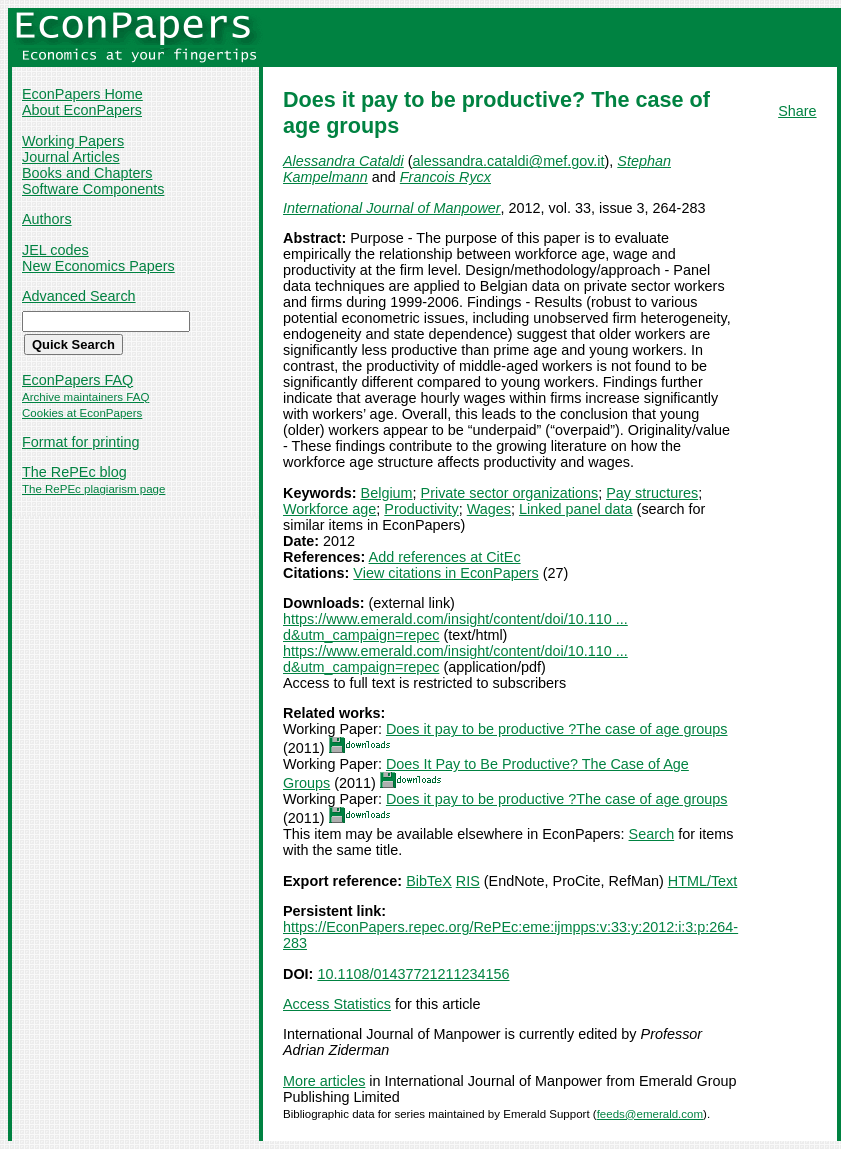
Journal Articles (71, 157)
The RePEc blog (74, 472)
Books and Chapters (87, 173)
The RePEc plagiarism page (93, 489)
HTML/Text (703, 881)
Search (652, 834)
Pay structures (652, 493)
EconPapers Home (82, 94)
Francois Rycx (445, 177)
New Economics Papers (98, 266)
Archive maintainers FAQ (85, 397)
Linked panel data (576, 509)
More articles (324, 1081)
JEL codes (55, 250)
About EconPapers (82, 110)
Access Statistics (337, 1004)
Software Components (93, 189)
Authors (47, 219)
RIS (468, 881)
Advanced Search (79, 296)
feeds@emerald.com (650, 1114)
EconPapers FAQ (77, 380)
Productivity (421, 509)
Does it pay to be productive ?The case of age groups (557, 729)
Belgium (387, 493)
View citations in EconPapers (445, 573)
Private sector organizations (510, 493)
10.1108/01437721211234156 (413, 974)
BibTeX (429, 881)
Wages (489, 509)
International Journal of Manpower (392, 208)
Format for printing (81, 442)
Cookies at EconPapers (82, 413)
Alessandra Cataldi (343, 161)
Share (797, 111)
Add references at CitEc (445, 557)
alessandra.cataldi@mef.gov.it (509, 161)
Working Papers (73, 141)
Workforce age (329, 509)
